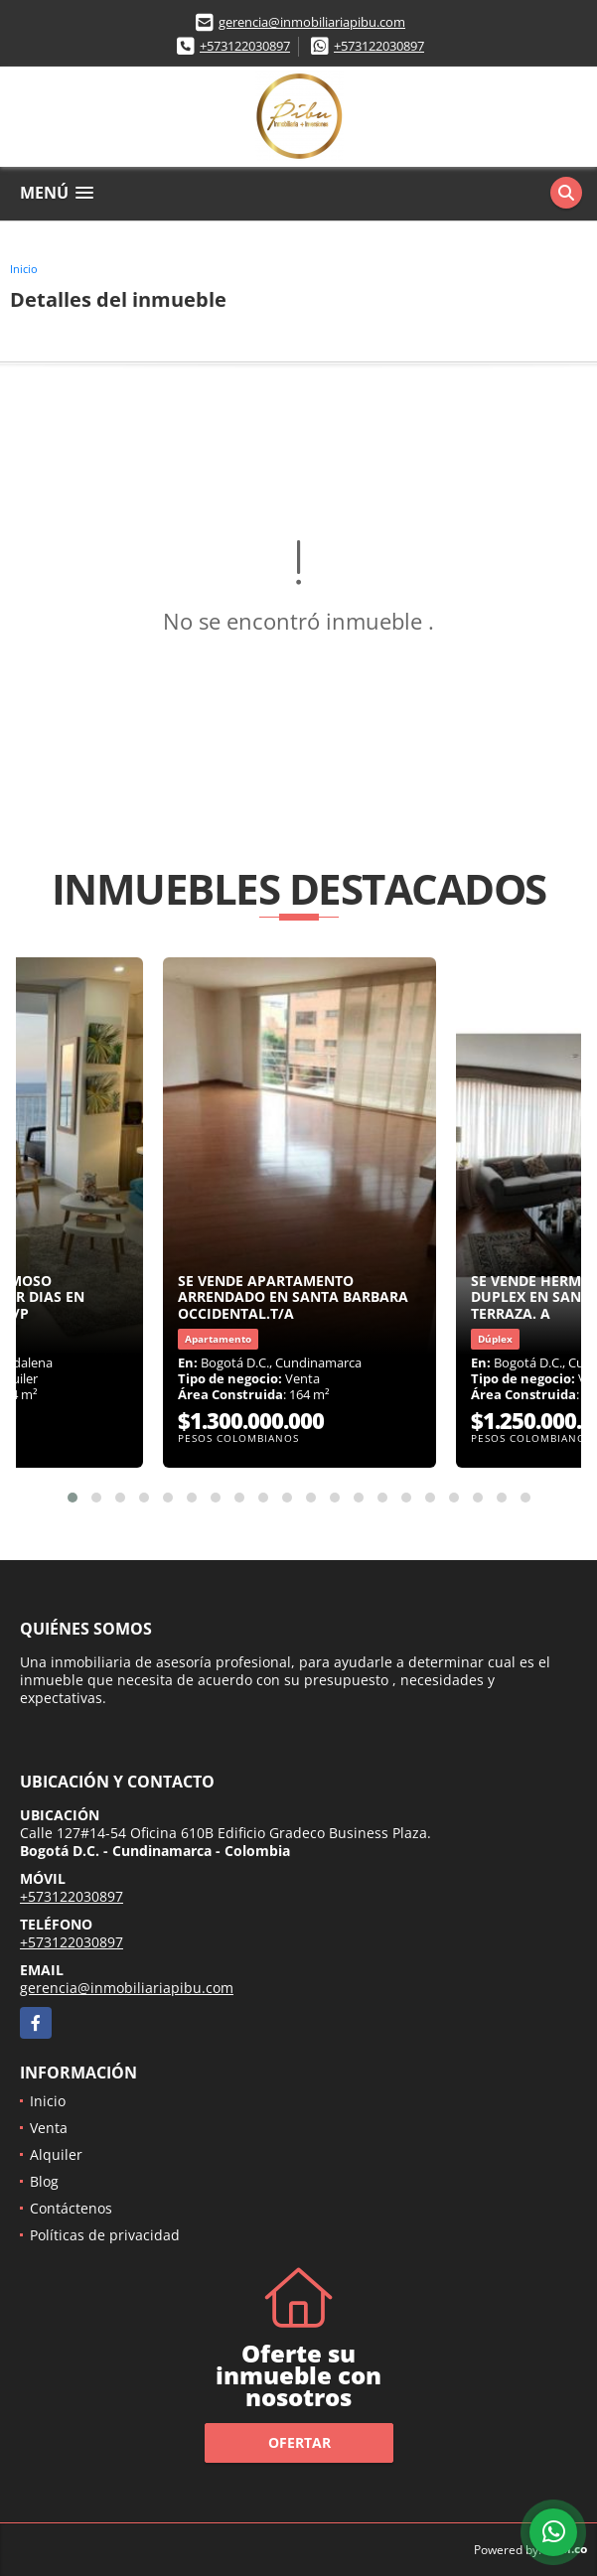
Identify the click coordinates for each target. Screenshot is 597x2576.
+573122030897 (245, 46)
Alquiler (56, 2154)
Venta (49, 2127)
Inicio (24, 268)
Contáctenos (71, 2208)
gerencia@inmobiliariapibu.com (312, 22)
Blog (44, 2181)
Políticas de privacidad (105, 2234)
